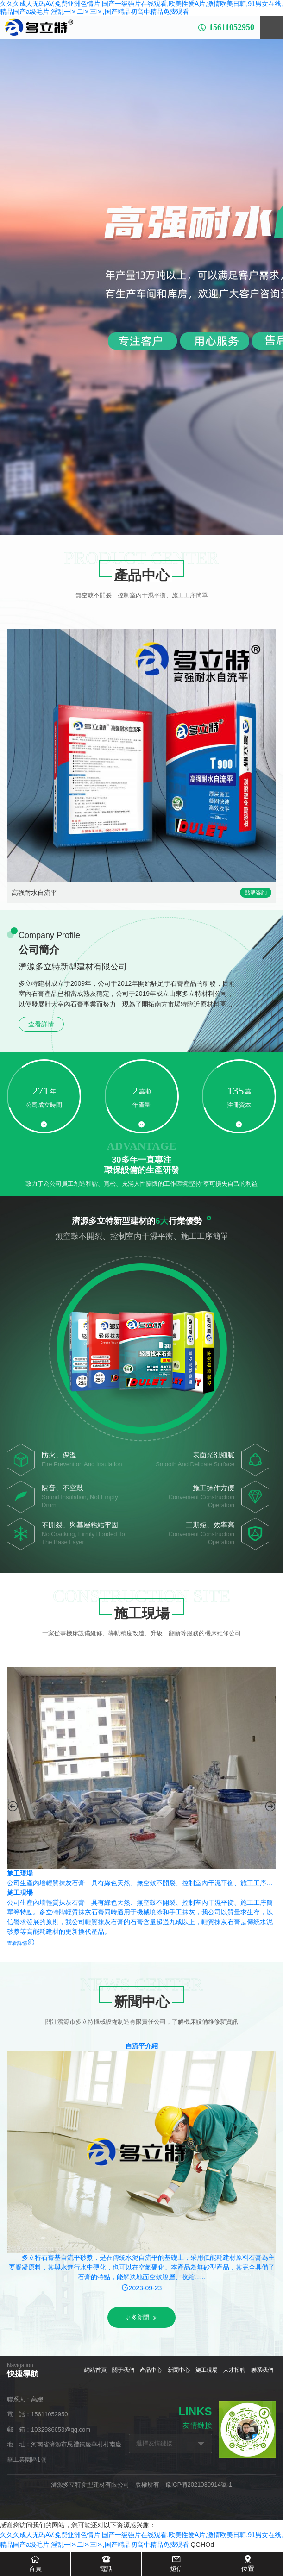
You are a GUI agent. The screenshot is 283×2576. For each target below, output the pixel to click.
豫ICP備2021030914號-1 (199, 2484)
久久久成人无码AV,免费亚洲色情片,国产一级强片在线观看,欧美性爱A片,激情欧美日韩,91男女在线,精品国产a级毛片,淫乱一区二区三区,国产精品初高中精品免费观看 (141, 7)
